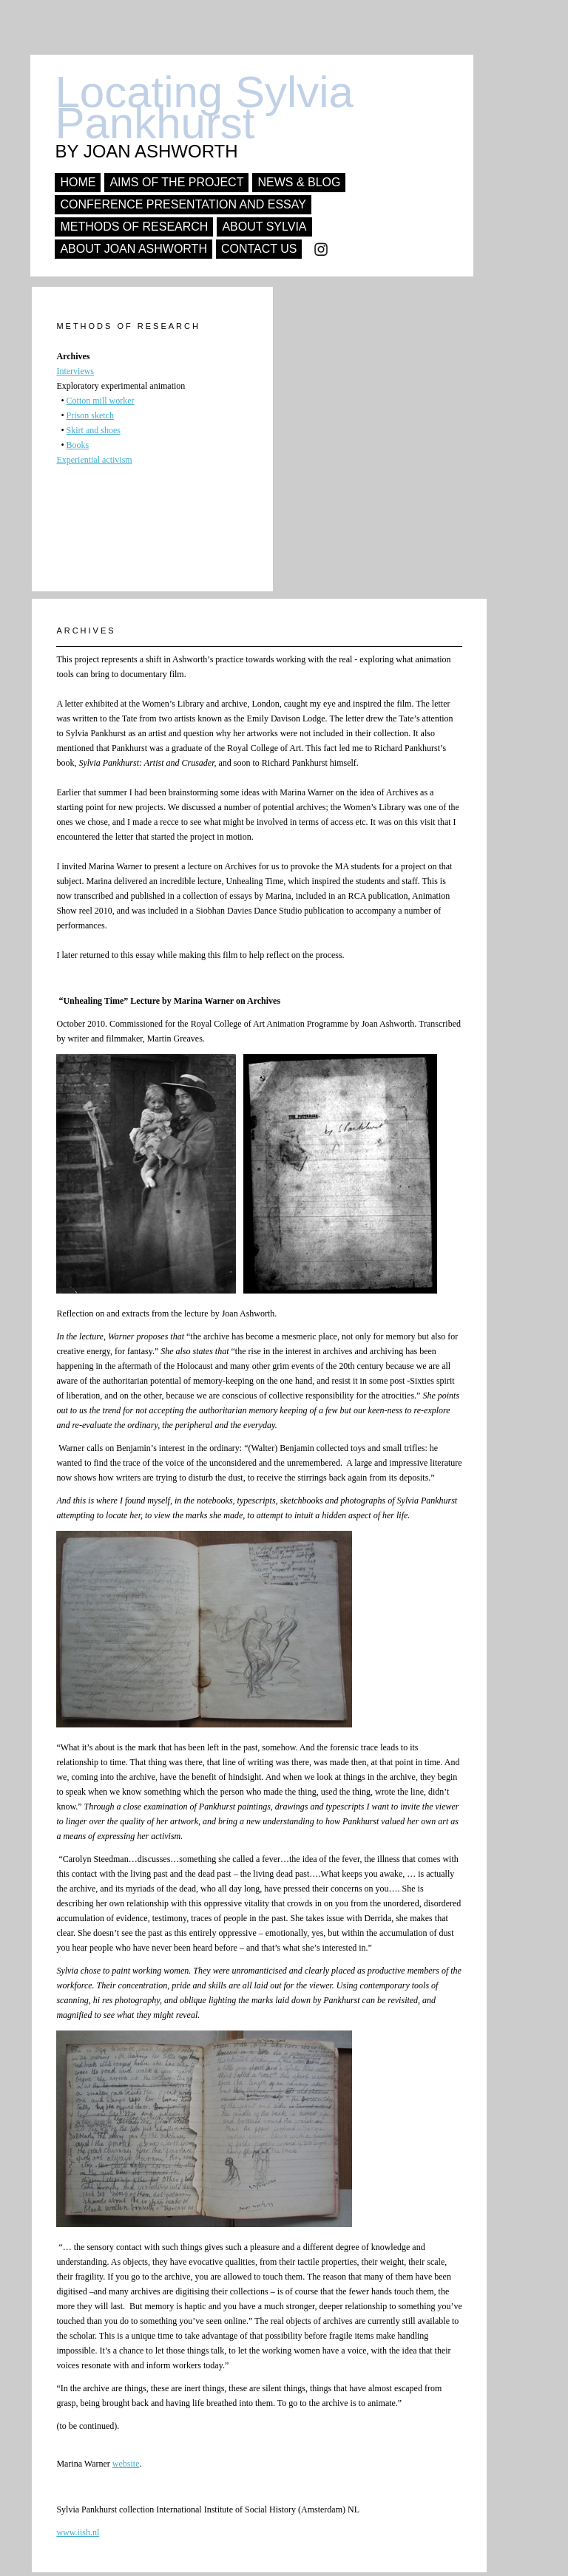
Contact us (259, 248)
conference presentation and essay (183, 204)
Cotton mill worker (101, 400)
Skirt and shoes (94, 430)
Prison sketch (90, 415)
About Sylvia (264, 226)
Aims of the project (176, 182)
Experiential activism (94, 460)
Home (77, 182)
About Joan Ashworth (133, 248)
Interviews (75, 371)
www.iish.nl (77, 2532)
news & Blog (298, 182)
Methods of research (134, 226)
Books (78, 445)
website (126, 2463)
